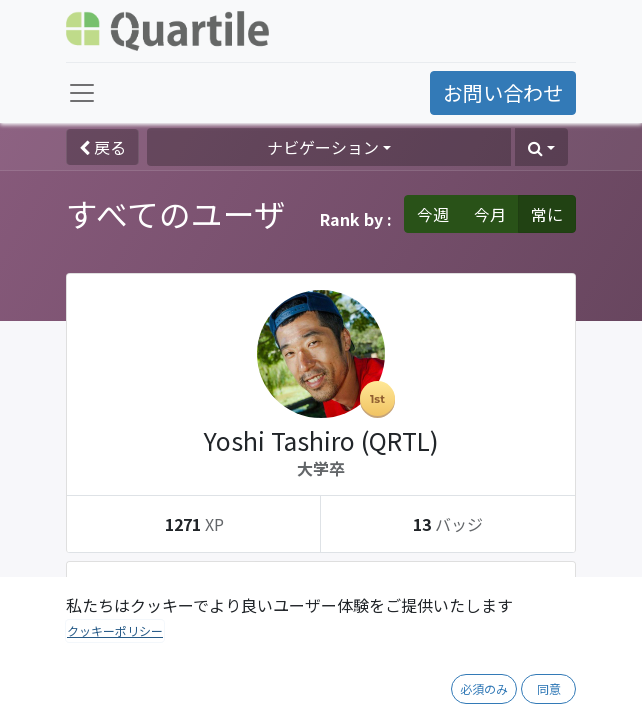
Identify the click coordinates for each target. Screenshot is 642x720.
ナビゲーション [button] (323, 147)
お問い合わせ (503, 92)
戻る (102, 147)
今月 (490, 214)
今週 (433, 214)
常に (547, 214)
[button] (541, 147)
